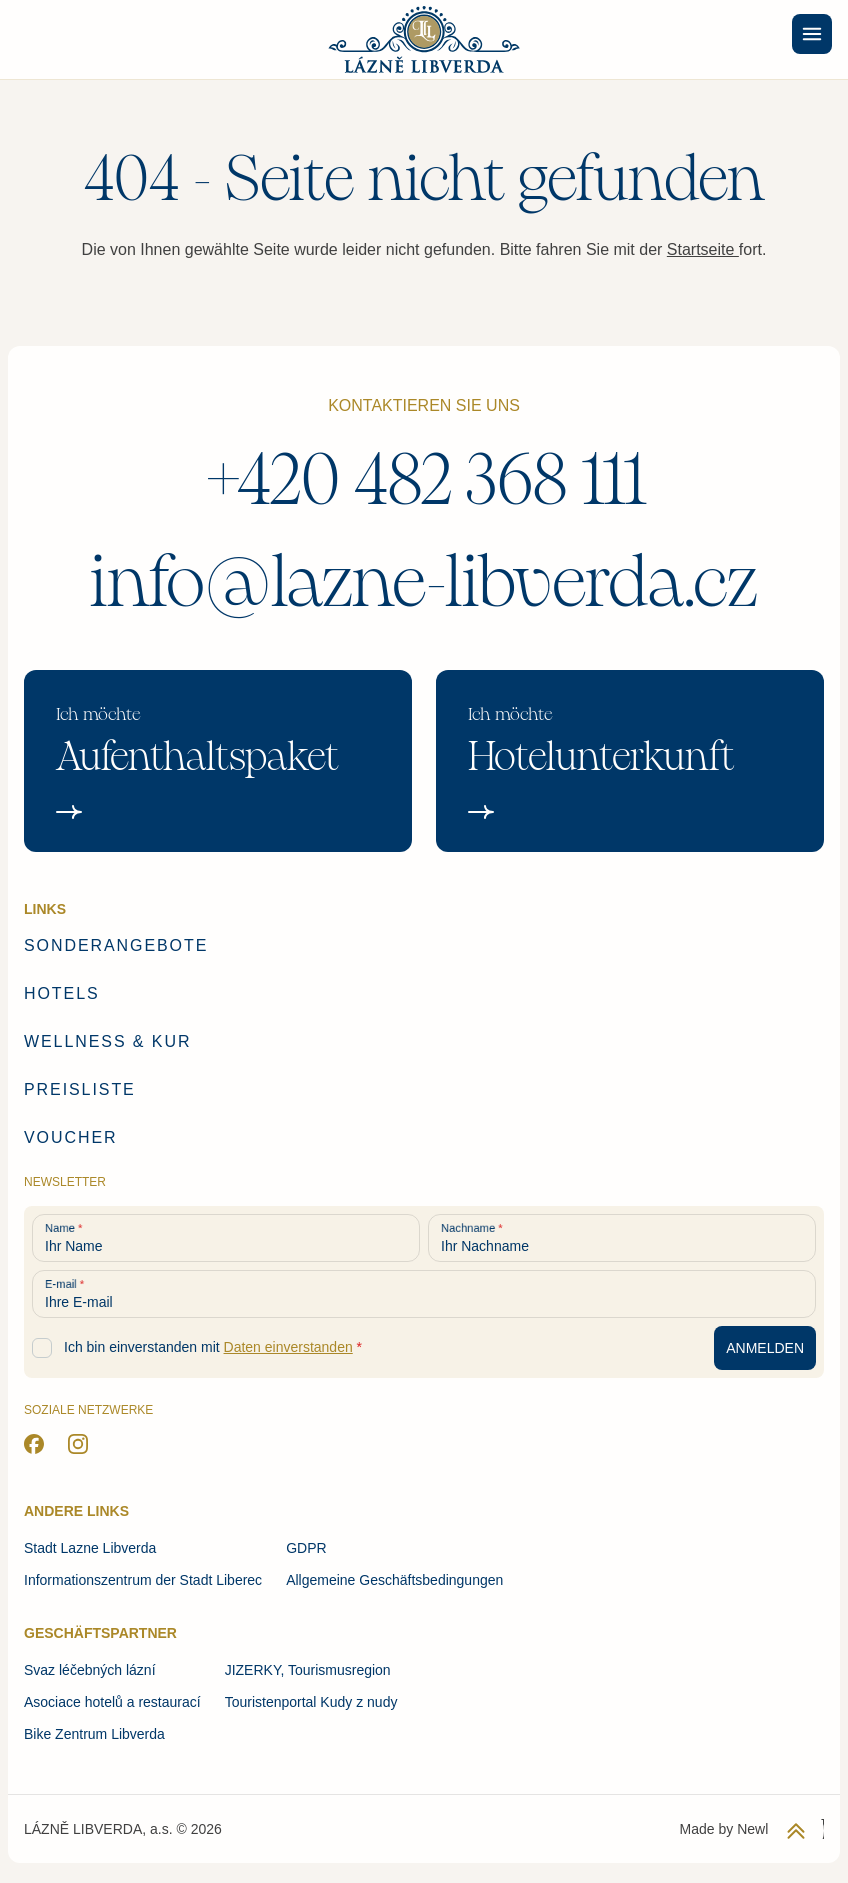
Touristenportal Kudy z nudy (311, 1702)
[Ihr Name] (226, 1238)
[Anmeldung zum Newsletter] (765, 1348)
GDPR (306, 1548)
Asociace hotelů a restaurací (112, 1702)
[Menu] (812, 34)
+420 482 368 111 (424, 480)
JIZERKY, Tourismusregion (308, 1670)
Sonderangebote (116, 945)
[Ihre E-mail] (424, 1294)
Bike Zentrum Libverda (94, 1734)
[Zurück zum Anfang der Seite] (796, 1831)
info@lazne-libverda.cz (424, 582)
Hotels (62, 993)
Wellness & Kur (107, 1041)
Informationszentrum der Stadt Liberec (143, 1580)
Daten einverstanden (288, 1347)
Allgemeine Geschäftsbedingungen (394, 1580)
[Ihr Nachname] (622, 1238)
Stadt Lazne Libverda (90, 1548)
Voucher (70, 1137)
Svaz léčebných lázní (90, 1670)
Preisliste (80, 1089)
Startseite (703, 249)
